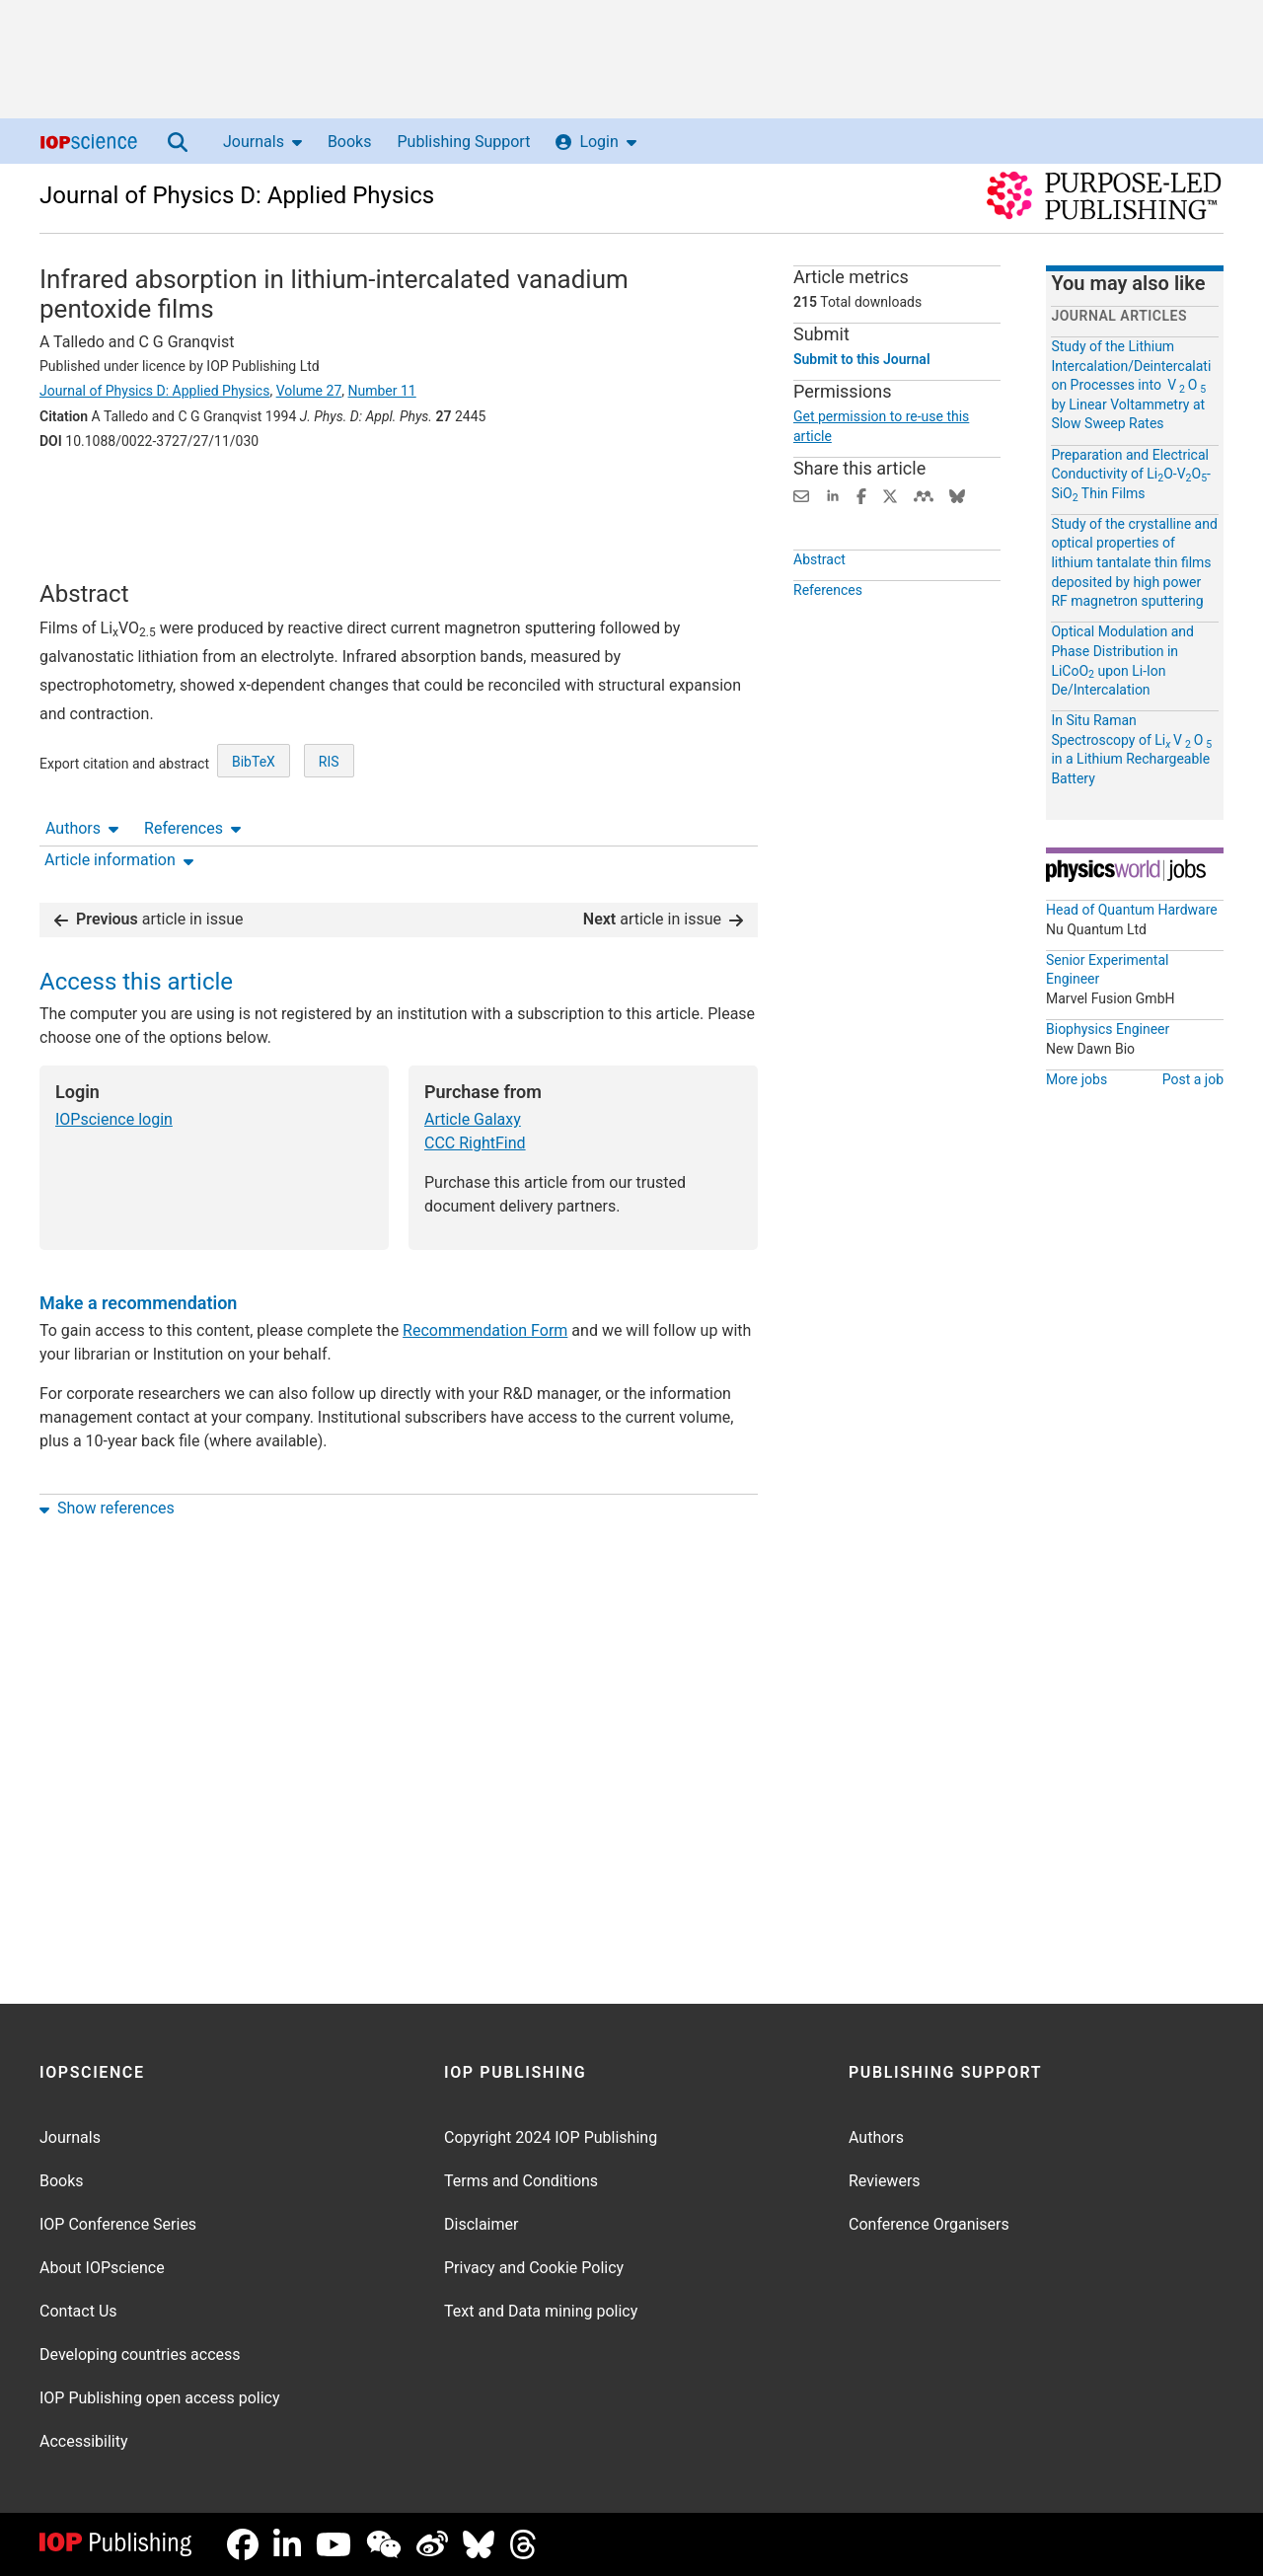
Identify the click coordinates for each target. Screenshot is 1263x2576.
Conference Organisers (929, 2224)
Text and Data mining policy (540, 2311)
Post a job (1193, 1079)
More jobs (1076, 1079)
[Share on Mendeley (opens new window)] (923, 494)
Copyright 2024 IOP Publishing (550, 2137)
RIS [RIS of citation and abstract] (329, 789)
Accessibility (83, 2441)
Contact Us (78, 2311)
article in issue (149, 857)
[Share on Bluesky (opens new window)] (957, 494)
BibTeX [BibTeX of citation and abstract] (253, 789)
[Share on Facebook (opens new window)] (861, 494)
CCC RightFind (475, 1081)
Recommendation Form (485, 1269)
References (192, 495)
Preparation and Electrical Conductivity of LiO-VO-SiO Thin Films (1131, 474)
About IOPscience (102, 2267)
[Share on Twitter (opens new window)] (890, 494)
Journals (262, 141)
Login (595, 141)
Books (350, 141)
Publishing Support (463, 141)
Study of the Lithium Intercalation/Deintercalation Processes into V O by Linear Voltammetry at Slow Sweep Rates (1131, 384)
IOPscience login (114, 1058)
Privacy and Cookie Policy (534, 2267)
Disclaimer (481, 2224)
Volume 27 (309, 391)
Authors (81, 495)
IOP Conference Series (117, 2224)
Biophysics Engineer (1107, 1029)
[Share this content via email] (801, 494)
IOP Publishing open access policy (159, 2398)
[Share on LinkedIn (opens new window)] (833, 494)
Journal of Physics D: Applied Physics (236, 195)
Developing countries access (140, 2354)
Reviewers (885, 2180)
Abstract (819, 559)
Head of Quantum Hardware (1132, 910)
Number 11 (382, 391)
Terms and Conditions (521, 2180)
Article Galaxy (472, 1058)
